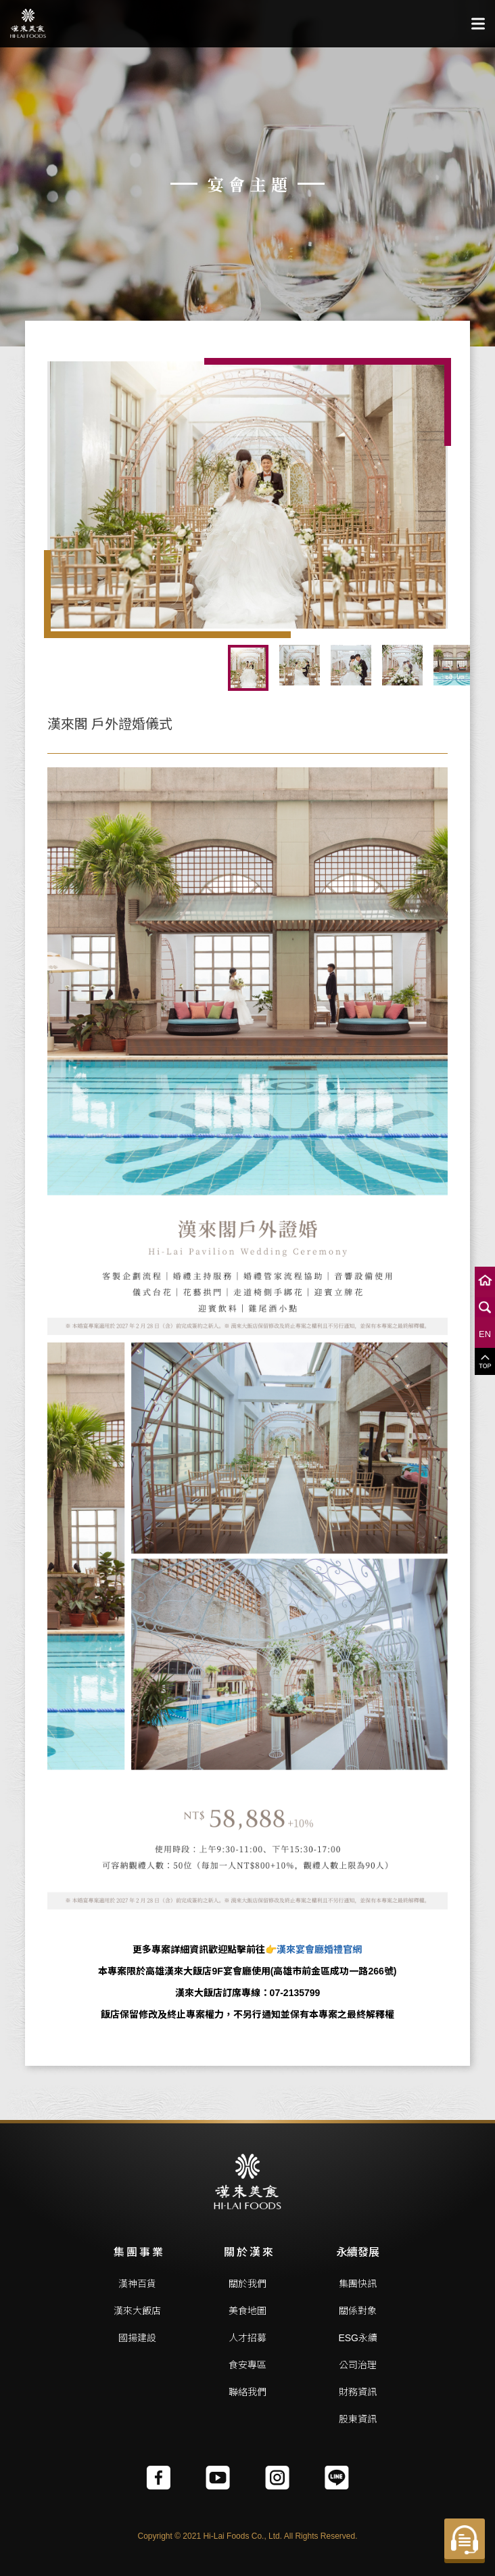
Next (458, 668)
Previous (37, 668)
